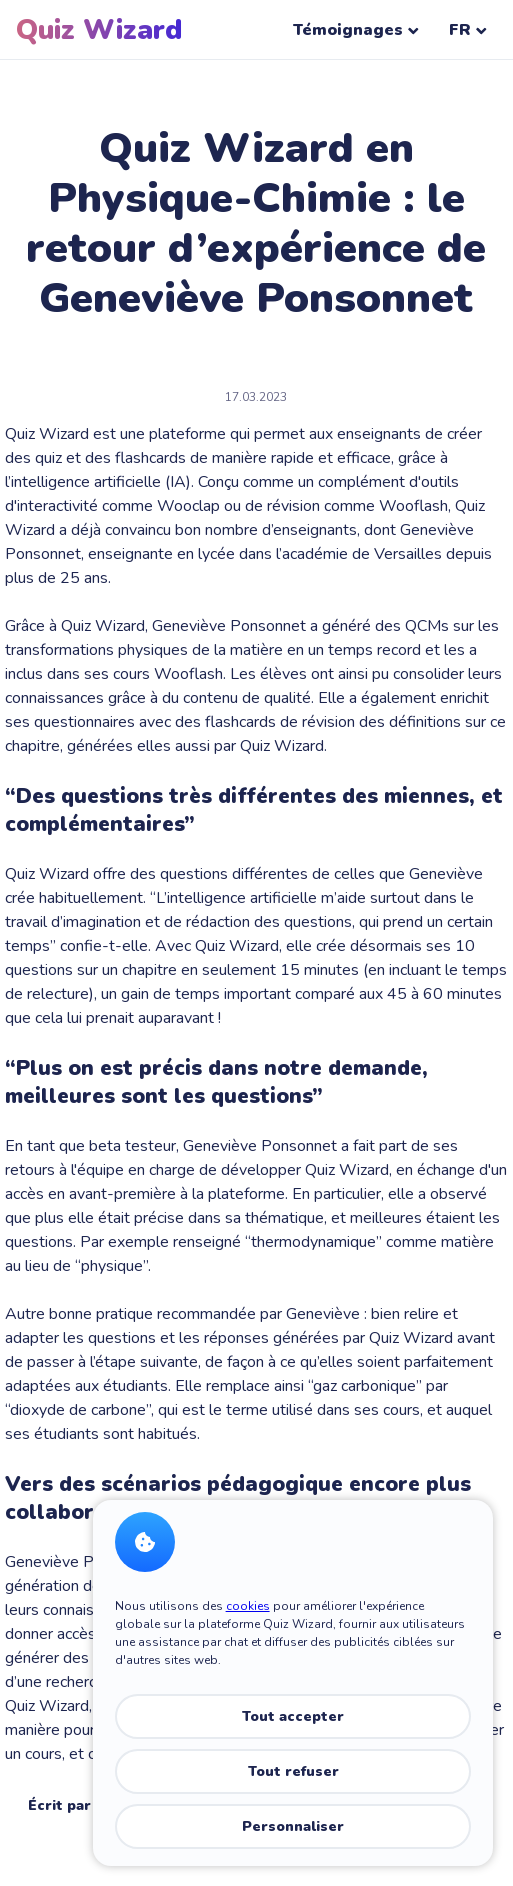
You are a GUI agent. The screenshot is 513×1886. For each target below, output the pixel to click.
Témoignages (356, 30)
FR (468, 30)
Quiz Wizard (99, 30)
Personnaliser (293, 1826)
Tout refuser (293, 1771)
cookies (248, 1606)
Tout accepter (293, 1716)
